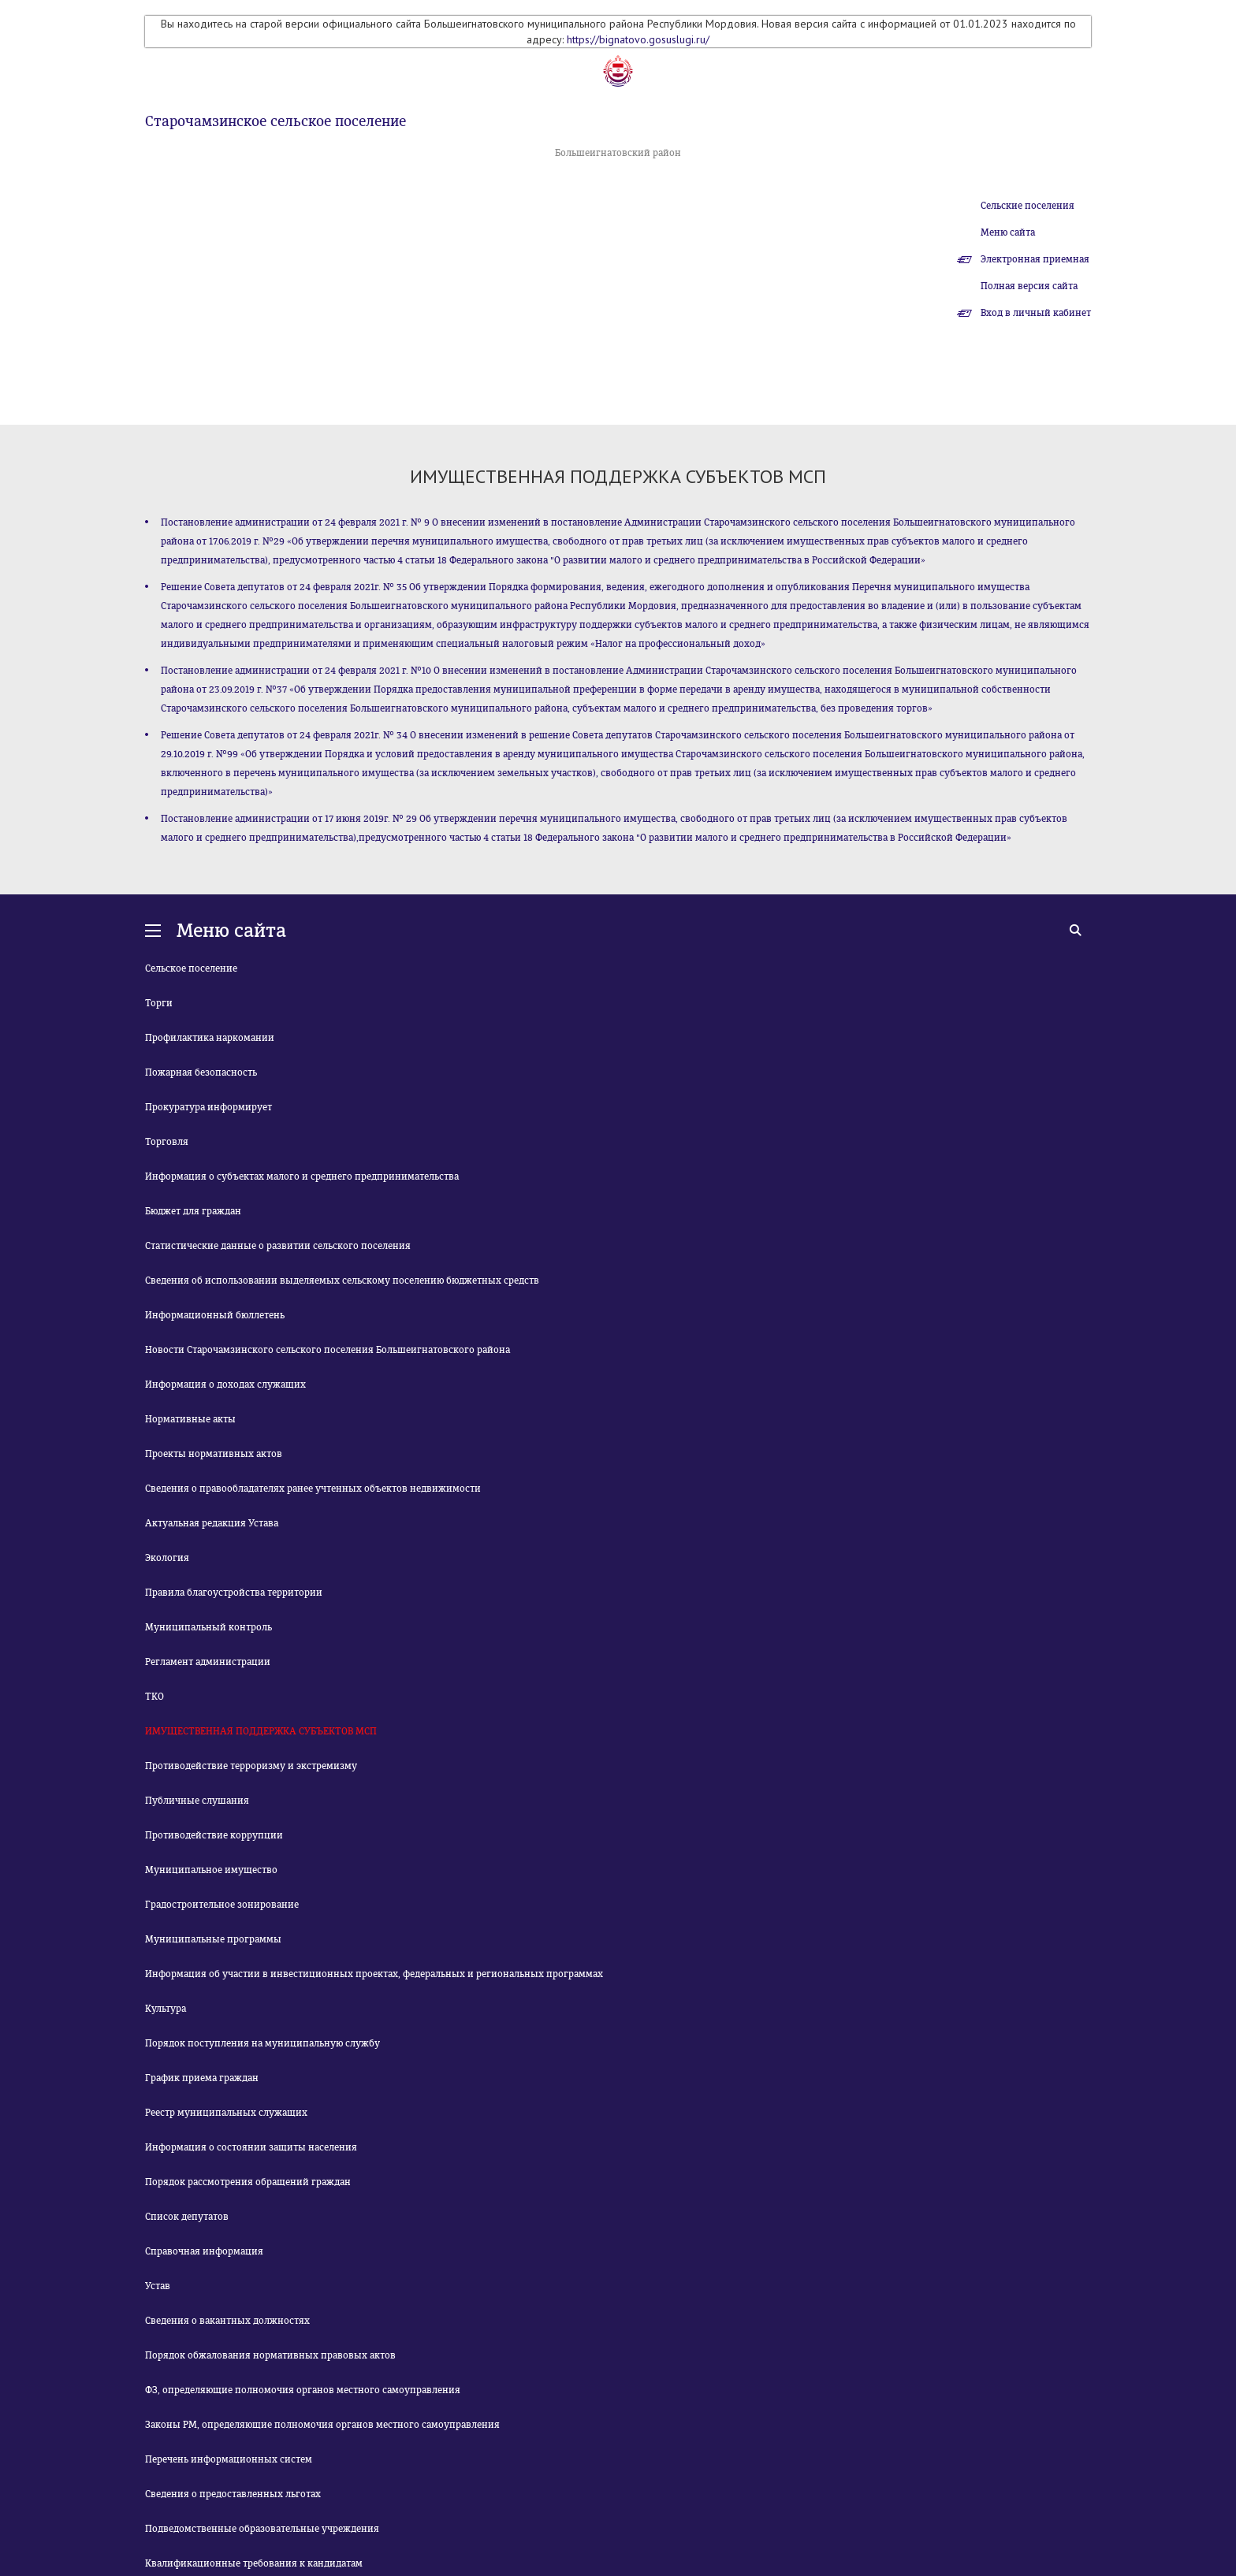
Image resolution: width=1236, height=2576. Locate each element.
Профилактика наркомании (209, 1037)
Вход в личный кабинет (1036, 312)
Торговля (166, 1141)
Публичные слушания (197, 1800)
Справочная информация (204, 2251)
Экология (167, 1557)
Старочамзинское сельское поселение (275, 121)
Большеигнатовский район (618, 152)
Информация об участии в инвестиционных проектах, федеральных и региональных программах (374, 1973)
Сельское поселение (191, 968)
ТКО (154, 1696)
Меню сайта (1008, 232)
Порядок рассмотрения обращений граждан (248, 2182)
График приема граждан (202, 2077)
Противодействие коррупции (214, 1835)
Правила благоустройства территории (233, 1592)
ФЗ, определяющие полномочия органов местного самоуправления (302, 2390)
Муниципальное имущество (211, 1869)
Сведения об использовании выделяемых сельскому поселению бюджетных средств (342, 1280)
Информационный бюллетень (215, 1315)
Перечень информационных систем (228, 2459)
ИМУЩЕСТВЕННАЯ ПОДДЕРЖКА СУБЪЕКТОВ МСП (261, 1731)
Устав (157, 2286)
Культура (165, 2008)
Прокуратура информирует (208, 1107)
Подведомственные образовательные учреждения (262, 2528)
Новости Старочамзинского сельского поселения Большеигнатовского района (327, 1349)
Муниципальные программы (213, 1939)
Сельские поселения (1027, 205)
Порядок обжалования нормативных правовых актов (270, 2355)
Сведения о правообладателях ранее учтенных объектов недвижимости (313, 1488)
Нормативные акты (190, 1419)
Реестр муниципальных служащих (226, 2112)
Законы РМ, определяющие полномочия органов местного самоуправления (322, 2424)
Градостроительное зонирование (222, 1904)
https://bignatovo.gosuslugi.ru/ (638, 39)
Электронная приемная (1035, 259)
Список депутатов (187, 2216)
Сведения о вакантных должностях (227, 2320)
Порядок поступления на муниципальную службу (262, 2043)
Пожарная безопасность (201, 1072)
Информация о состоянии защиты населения (251, 2147)
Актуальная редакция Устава (211, 1523)
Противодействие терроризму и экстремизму (251, 1765)
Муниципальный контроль (208, 1627)
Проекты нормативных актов (213, 1453)
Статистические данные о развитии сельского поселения (278, 1245)
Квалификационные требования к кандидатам (254, 2563)
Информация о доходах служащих (225, 1384)
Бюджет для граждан (193, 1211)
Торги (159, 1003)
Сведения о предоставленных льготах (233, 2494)
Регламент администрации (207, 1661)
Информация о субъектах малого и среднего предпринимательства (302, 1176)
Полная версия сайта (1029, 286)
